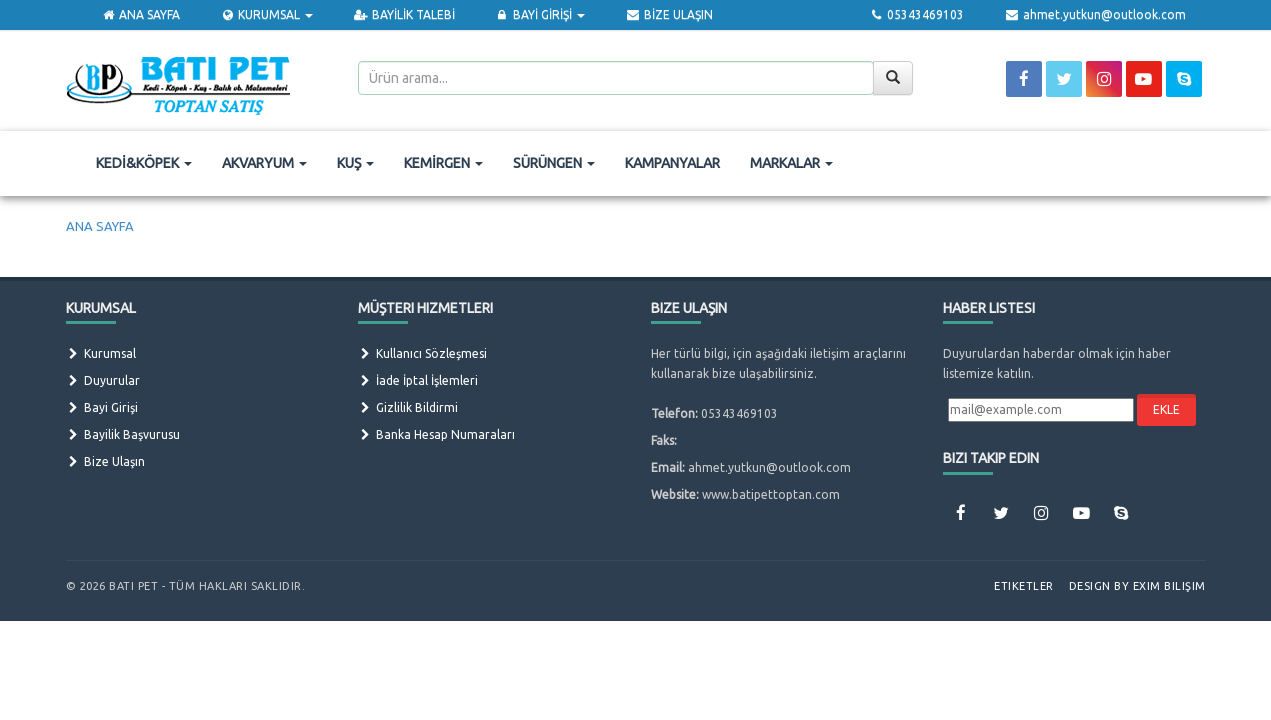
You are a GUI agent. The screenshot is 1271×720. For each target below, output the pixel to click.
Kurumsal (101, 353)
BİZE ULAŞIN (668, 14)
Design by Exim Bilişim (1137, 586)
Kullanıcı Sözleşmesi (422, 353)
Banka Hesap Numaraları (436, 434)
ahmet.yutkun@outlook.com (1094, 14)
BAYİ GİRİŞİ (540, 14)
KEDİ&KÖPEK (144, 163)
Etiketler (1024, 586)
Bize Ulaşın (105, 461)
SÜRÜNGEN (554, 163)
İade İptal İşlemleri (418, 380)
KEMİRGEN (443, 163)
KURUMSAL (266, 14)
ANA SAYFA (140, 14)
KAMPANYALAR (672, 163)
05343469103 (916, 14)
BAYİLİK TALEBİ (403, 14)
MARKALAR (791, 163)
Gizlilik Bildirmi (408, 407)
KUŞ (355, 163)
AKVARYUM (264, 163)
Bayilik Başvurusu (123, 434)
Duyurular (103, 380)
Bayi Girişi (102, 407)
